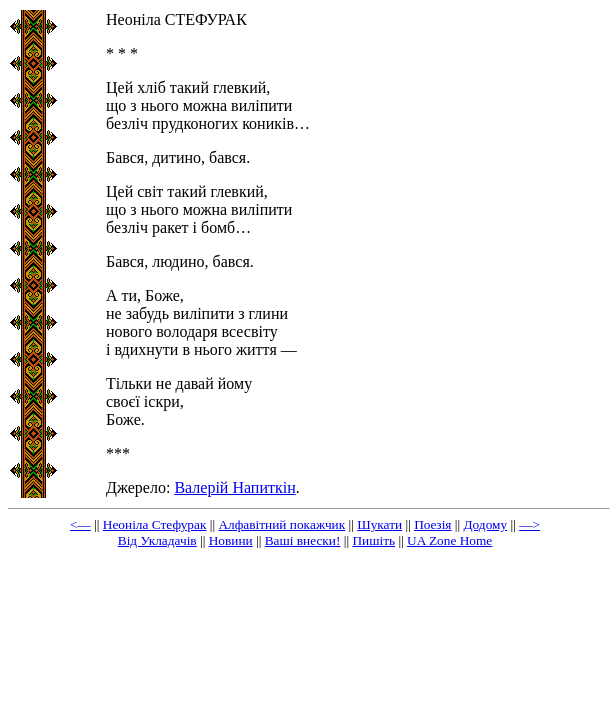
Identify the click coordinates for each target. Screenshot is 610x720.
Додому (485, 524)
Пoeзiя (432, 524)
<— (80, 524)
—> (529, 524)
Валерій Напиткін (234, 487)
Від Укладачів (157, 540)
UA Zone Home (449, 540)
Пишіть (373, 540)
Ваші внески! (303, 540)
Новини (231, 540)
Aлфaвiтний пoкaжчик (281, 524)
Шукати (379, 524)
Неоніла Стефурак (155, 524)
